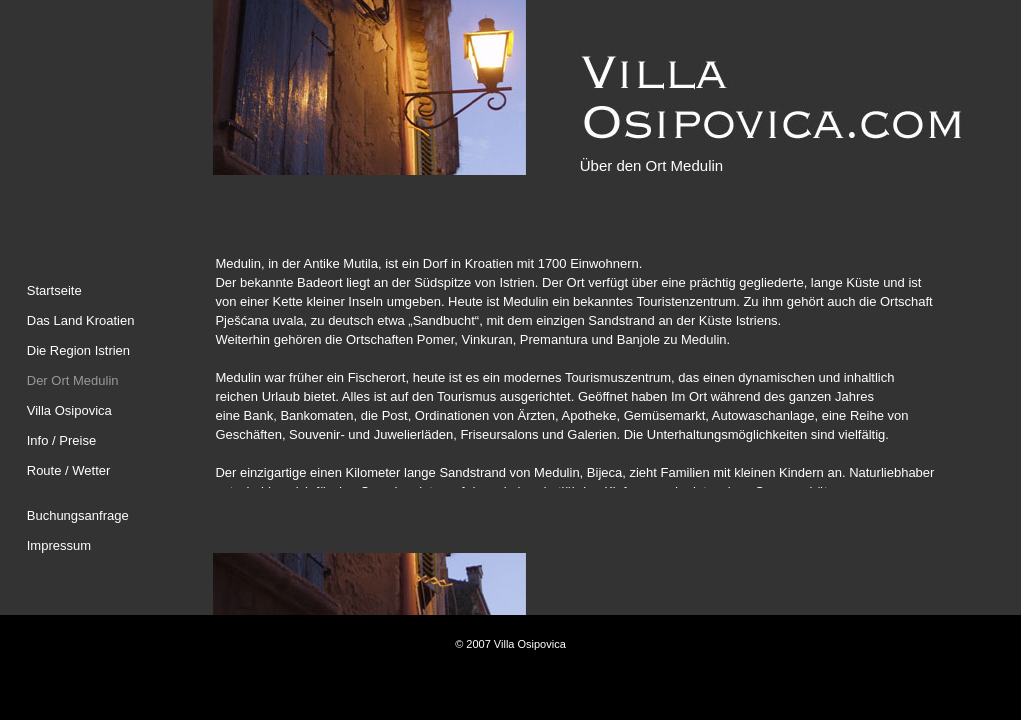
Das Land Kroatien (81, 320)
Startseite (54, 290)
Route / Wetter (69, 470)
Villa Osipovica (69, 410)
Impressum (59, 545)
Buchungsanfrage (78, 515)
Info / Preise (61, 440)
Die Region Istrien (78, 350)
